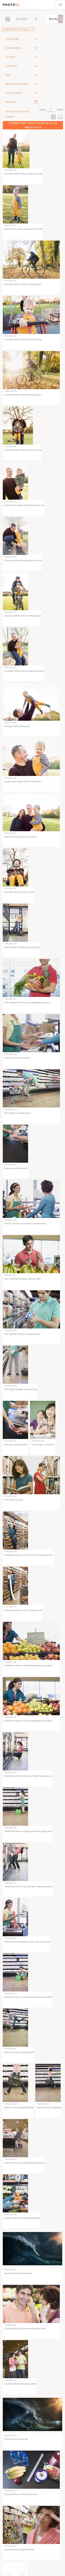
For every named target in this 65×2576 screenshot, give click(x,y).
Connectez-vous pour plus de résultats (32, 125)
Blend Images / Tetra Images (18, 29)
